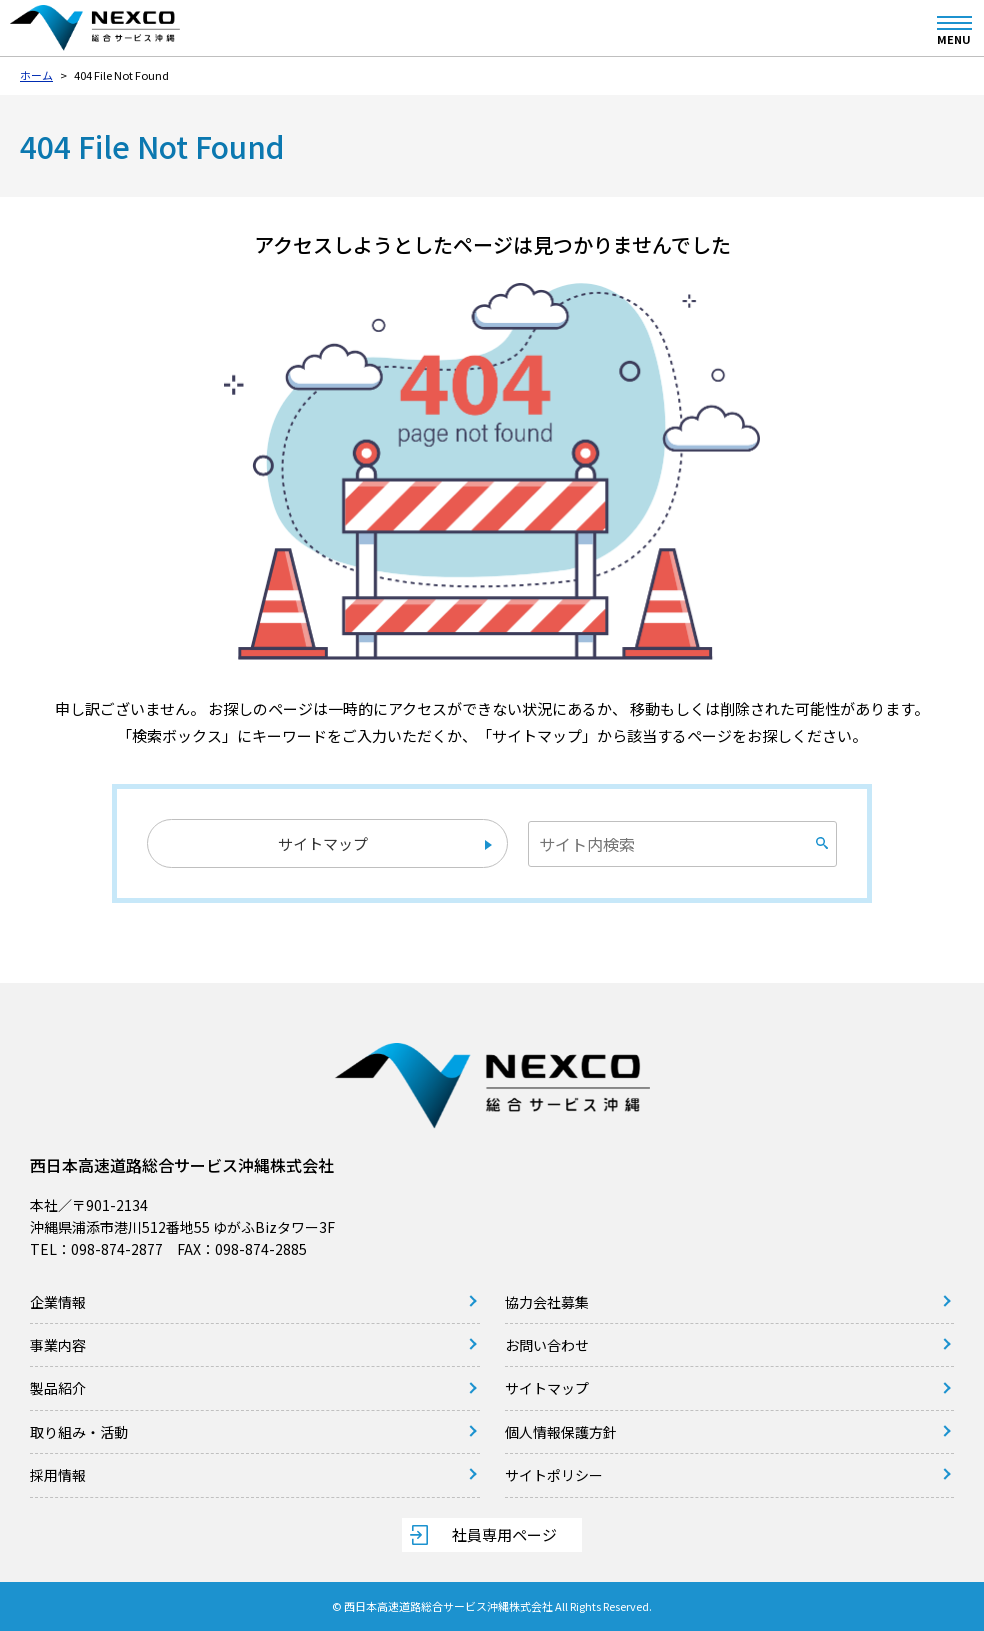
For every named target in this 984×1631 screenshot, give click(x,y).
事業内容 (58, 1345)
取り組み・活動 (79, 1432)
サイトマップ (323, 843)
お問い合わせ (547, 1345)
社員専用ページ (504, 1534)
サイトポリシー (554, 1475)
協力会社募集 (547, 1302)
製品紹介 (58, 1388)
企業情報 (58, 1302)
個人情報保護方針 (561, 1432)
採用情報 (58, 1475)
